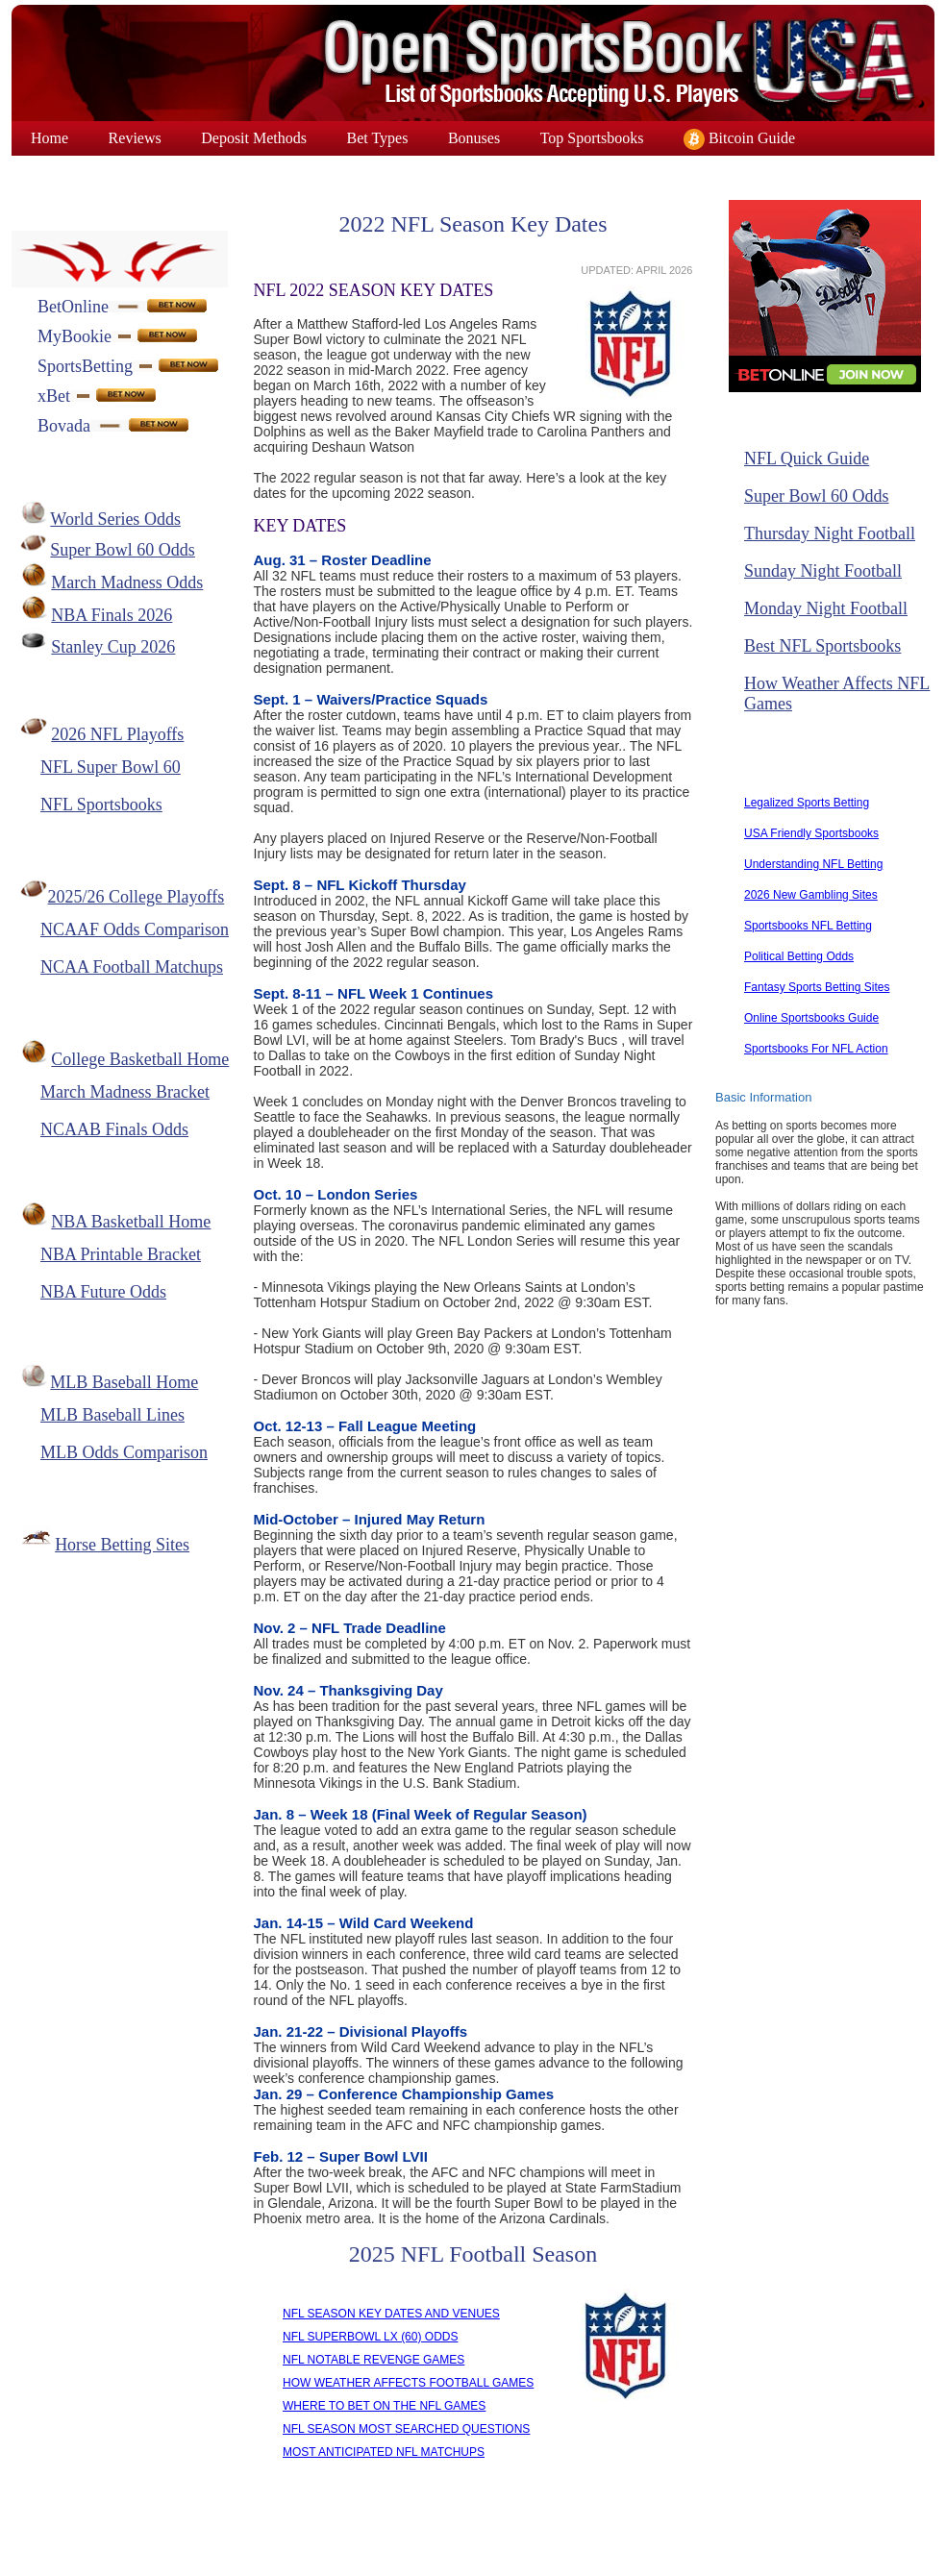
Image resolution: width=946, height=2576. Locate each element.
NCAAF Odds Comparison (134, 929)
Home (49, 138)
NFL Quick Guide (806, 458)
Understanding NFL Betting (813, 864)
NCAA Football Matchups (131, 967)
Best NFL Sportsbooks (822, 646)
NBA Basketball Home (131, 1221)
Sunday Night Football (823, 571)
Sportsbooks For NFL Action (816, 1048)
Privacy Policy (537, 2540)
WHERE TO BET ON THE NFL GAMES (384, 2406)
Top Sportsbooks (592, 138)
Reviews (135, 138)
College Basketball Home (140, 1059)
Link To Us (426, 2540)
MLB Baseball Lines (112, 1414)
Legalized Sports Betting (806, 802)
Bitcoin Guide (739, 139)
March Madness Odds (127, 582)
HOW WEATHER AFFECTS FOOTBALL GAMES (408, 2383)
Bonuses (474, 138)
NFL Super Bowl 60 (110, 767)
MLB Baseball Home (124, 1382)
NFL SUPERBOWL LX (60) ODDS (370, 2336)
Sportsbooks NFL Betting (808, 925)
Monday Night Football (826, 608)
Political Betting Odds (799, 956)
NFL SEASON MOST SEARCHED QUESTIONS (406, 2429)
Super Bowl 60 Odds (122, 549)
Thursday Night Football (829, 533)
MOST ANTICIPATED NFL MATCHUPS (384, 2452)
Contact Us (325, 2540)
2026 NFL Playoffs (117, 734)
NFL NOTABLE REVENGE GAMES (373, 2359)
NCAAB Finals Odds (114, 1129)
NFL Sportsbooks (101, 804)
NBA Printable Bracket (120, 1254)
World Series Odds (115, 519)
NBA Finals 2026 (111, 615)
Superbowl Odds (82, 172)
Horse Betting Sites (122, 1544)
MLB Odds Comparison (124, 1452)
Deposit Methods (254, 138)
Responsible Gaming (683, 2540)
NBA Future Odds (103, 1291)
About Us (226, 2540)
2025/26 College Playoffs (136, 896)
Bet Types (378, 138)
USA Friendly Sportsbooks (811, 833)
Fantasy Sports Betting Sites (816, 987)
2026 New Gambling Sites (811, 895)
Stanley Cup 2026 (113, 646)
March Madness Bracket (125, 1092)
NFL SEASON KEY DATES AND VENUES (391, 2313)
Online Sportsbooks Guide (811, 1018)
